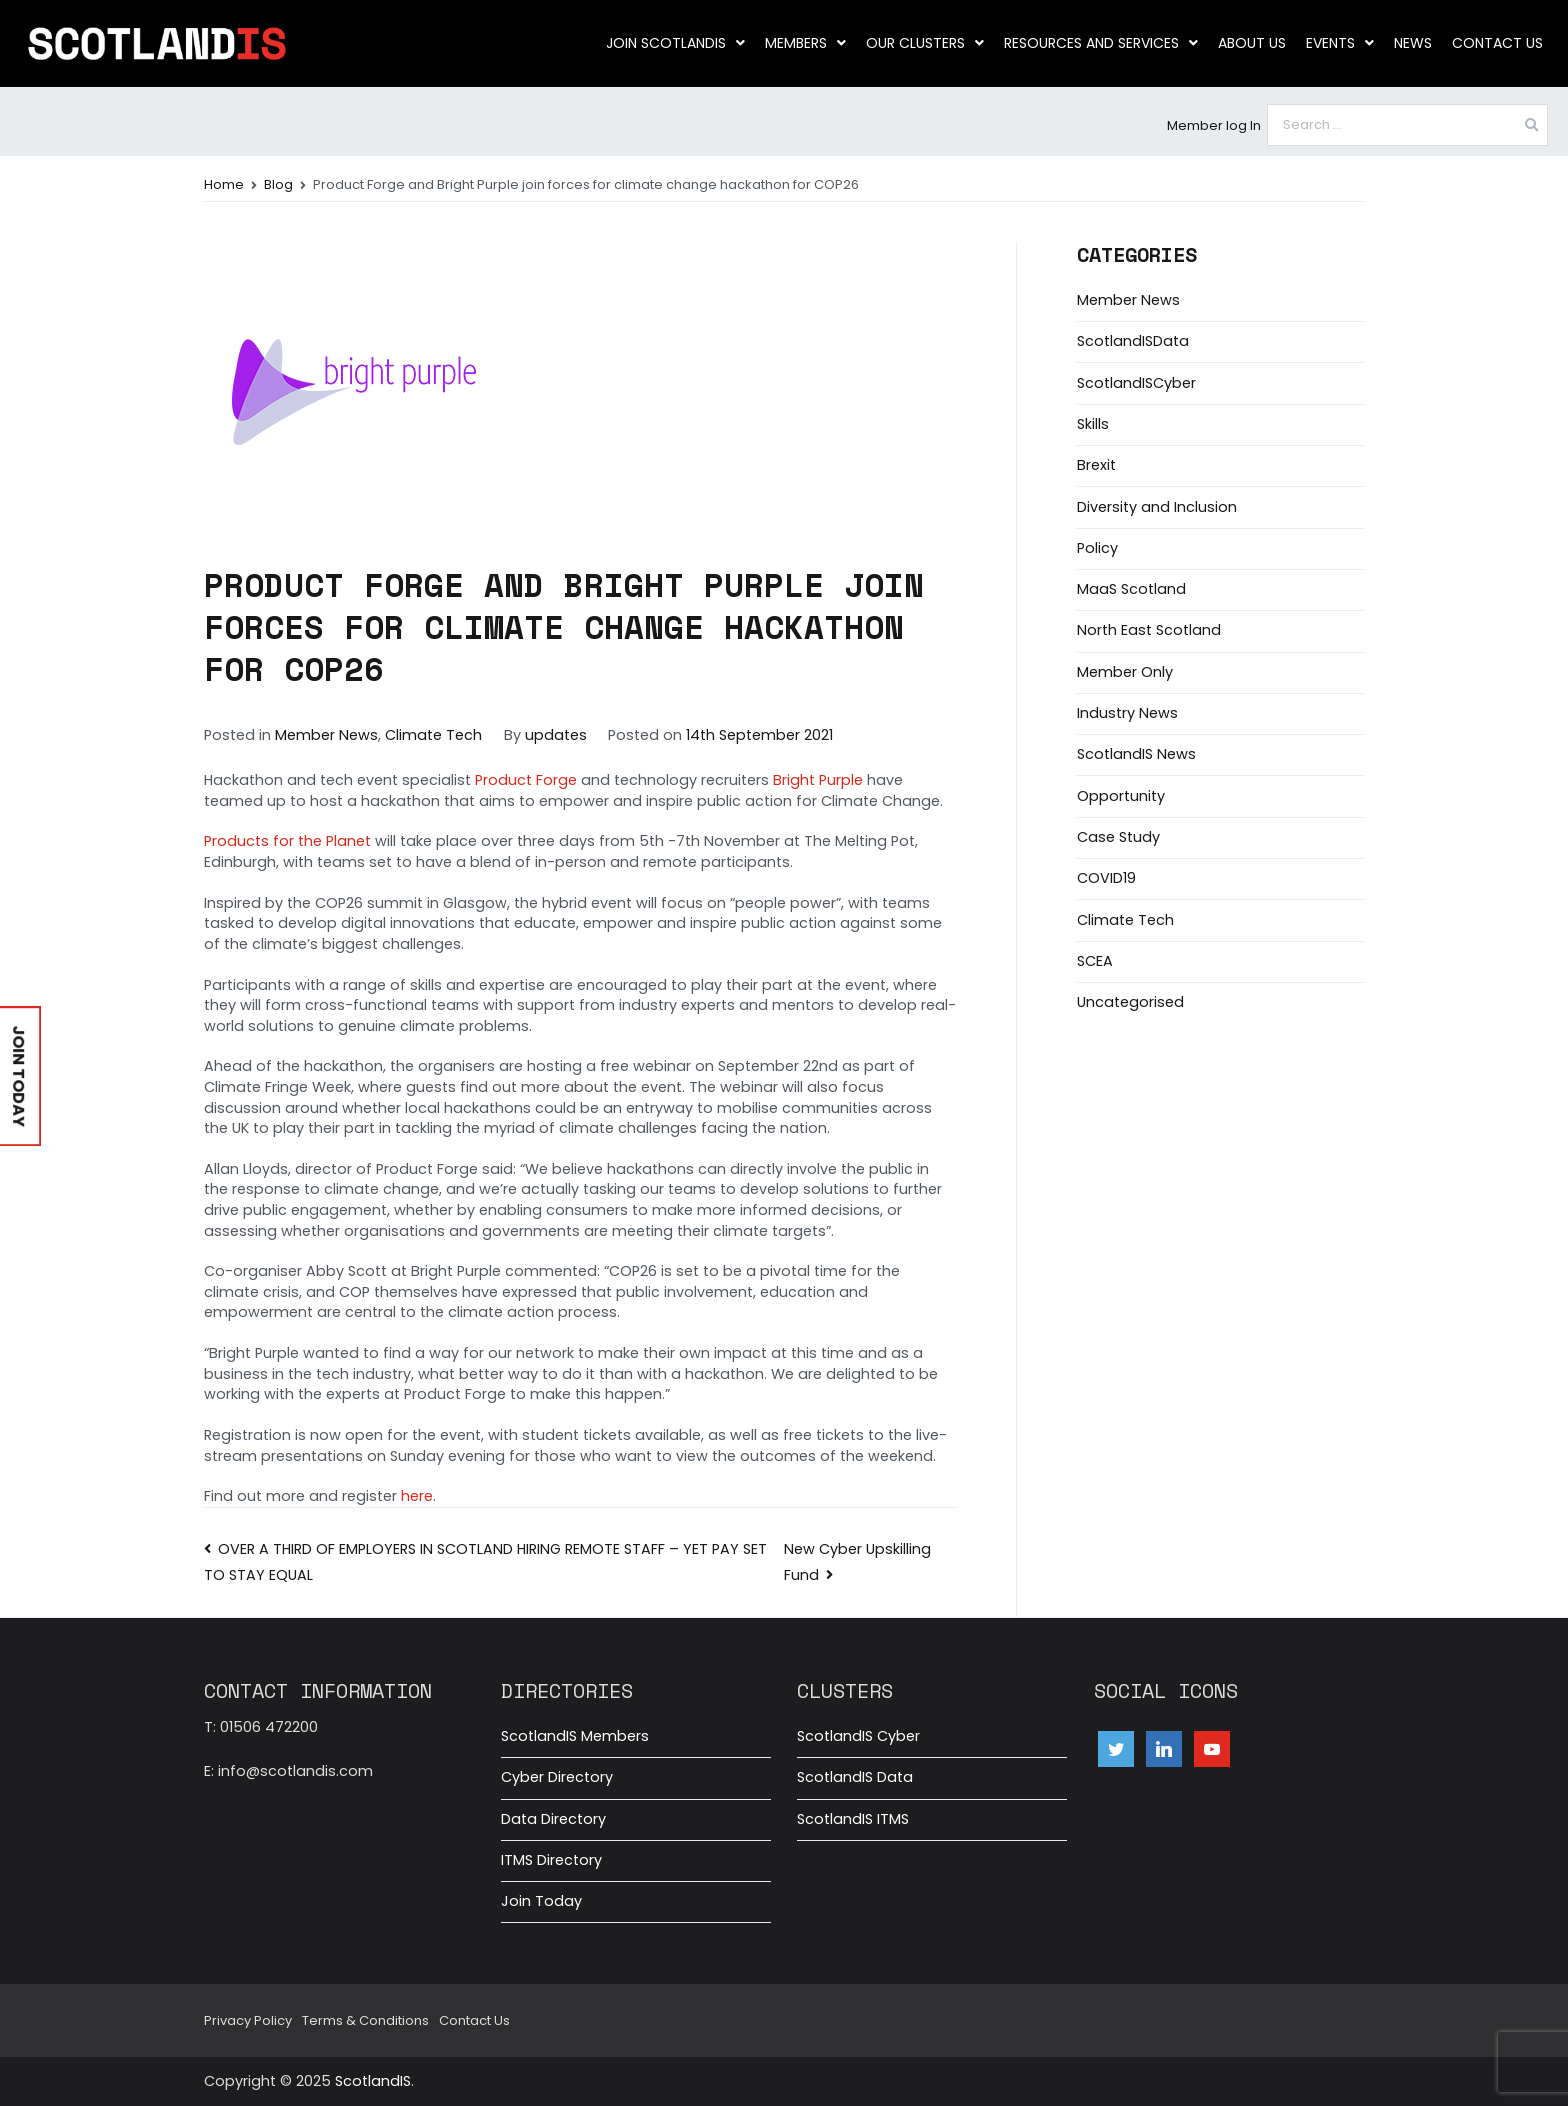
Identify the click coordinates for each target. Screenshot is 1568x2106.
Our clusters (925, 43)
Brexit (1096, 465)
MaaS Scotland (1131, 589)
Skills (1093, 424)
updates (556, 735)
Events (1340, 43)
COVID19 (1106, 878)
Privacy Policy (248, 2020)
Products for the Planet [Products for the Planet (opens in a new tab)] (287, 841)
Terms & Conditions (365, 2020)
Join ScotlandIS (675, 43)
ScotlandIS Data (855, 1777)
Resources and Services (1101, 43)
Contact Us (1497, 43)
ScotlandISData (1133, 341)
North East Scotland (1149, 630)
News (1413, 43)
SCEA (1095, 961)
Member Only (1125, 672)
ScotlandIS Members (575, 1736)
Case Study (1118, 837)
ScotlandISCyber (1136, 383)
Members (805, 43)
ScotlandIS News (1136, 754)
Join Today (541, 1901)
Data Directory (553, 1819)
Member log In (1214, 125)
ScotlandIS (373, 2081)
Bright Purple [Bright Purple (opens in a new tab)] (818, 780)
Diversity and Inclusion (1157, 507)
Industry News (1127, 713)
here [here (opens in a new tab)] (417, 1496)
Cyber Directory (557, 1777)
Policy (1097, 548)
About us (1252, 43)
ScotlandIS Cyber (858, 1736)
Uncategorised (1130, 1002)
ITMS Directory (551, 1860)
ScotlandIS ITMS (853, 1819)
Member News (326, 735)
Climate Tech (433, 735)
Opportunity (1121, 796)
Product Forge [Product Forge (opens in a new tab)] (526, 780)
